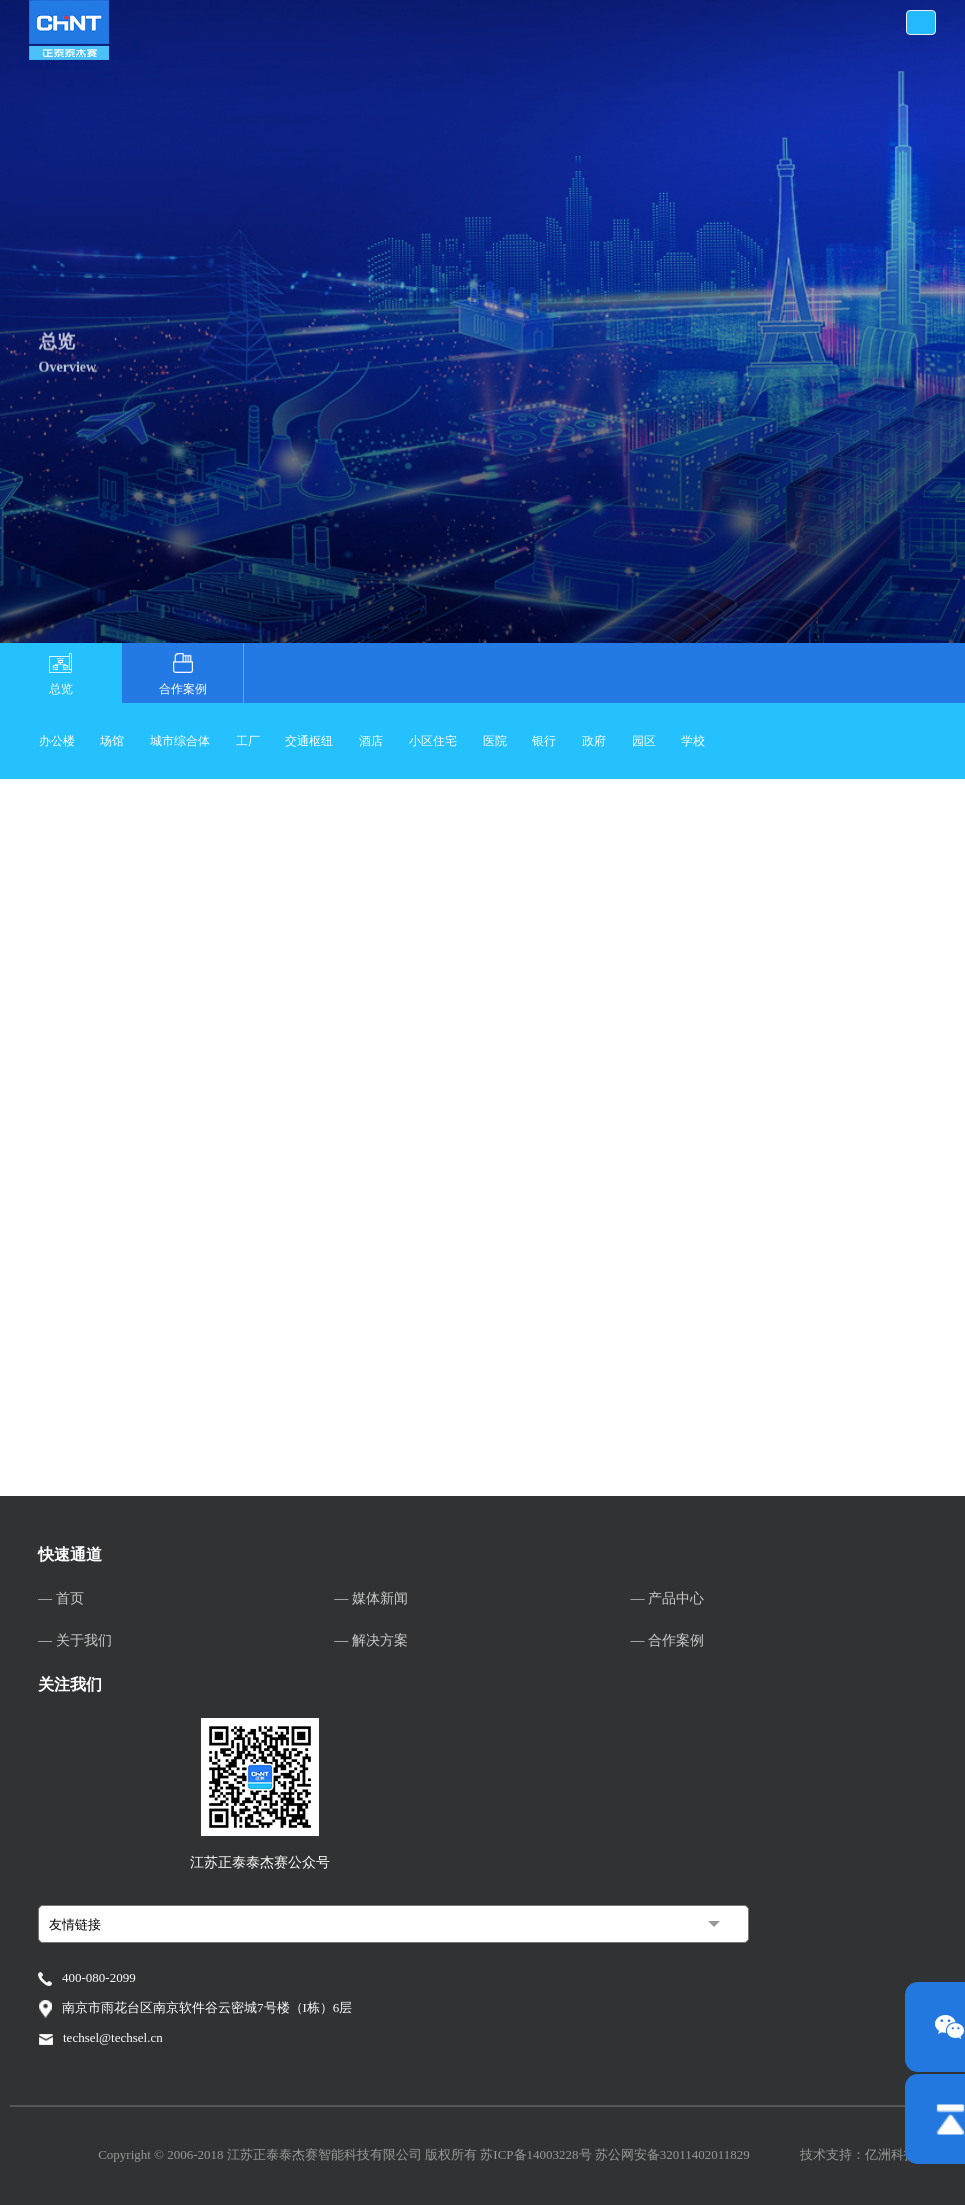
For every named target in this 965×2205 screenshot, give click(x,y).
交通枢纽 (309, 741)
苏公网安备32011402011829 (672, 2154)
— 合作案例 (668, 1640)
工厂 (248, 741)
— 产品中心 (668, 1598)
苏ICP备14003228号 (537, 2154)
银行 (544, 741)
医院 (495, 741)
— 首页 (61, 1598)
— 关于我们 (75, 1640)
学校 (693, 741)
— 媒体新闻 (371, 1598)
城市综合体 (180, 741)
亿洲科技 (891, 2154)
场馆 (112, 741)
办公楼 (57, 741)
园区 (644, 741)
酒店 (371, 741)
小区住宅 (433, 741)
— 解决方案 (371, 1640)
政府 (594, 741)
